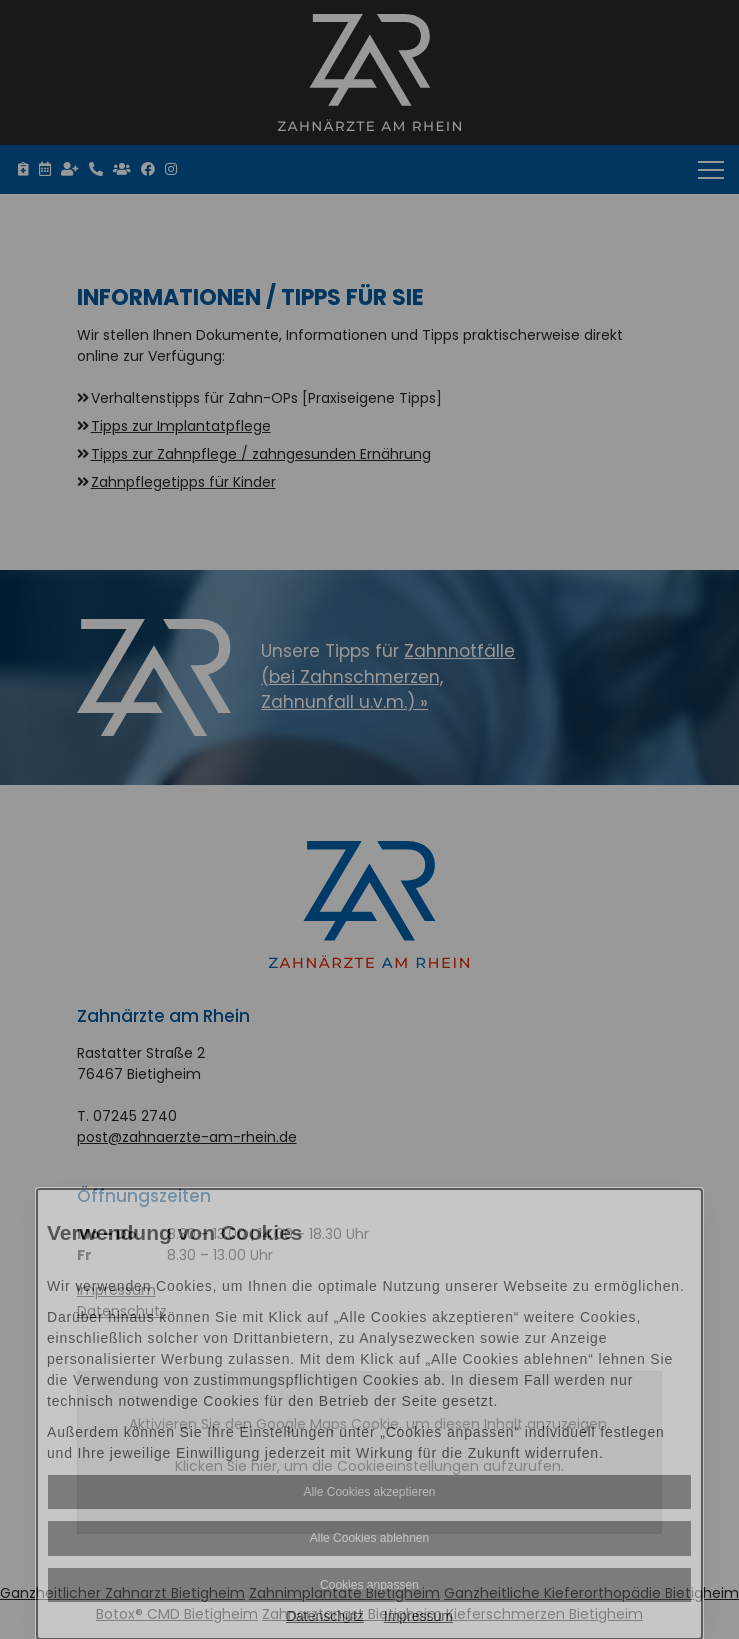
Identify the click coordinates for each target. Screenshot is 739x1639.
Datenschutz (325, 1616)
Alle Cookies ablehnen (369, 1538)
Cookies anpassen (369, 1585)
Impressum (418, 1616)
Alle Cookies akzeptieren (369, 1492)
